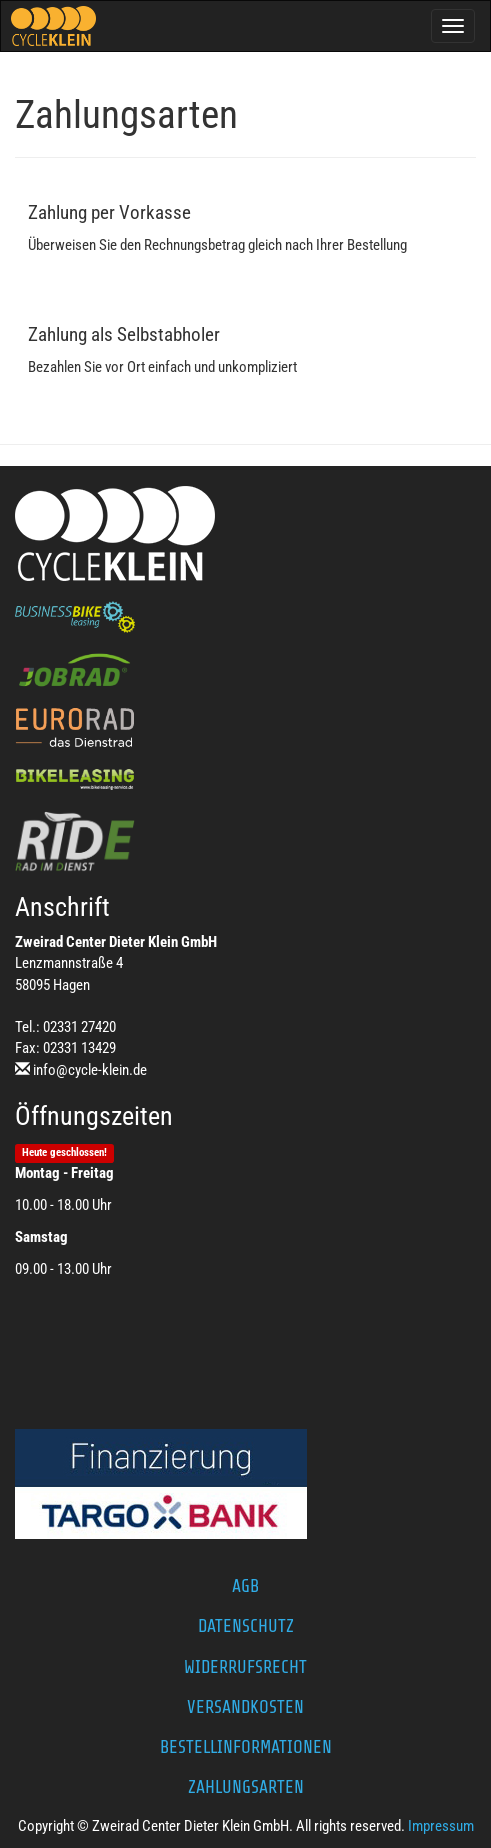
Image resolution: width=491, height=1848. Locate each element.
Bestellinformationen (246, 1747)
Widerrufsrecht (245, 1667)
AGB (245, 1586)
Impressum (441, 1826)
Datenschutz (246, 1626)
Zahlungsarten (246, 1787)
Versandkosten (245, 1707)
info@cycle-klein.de (90, 1070)
